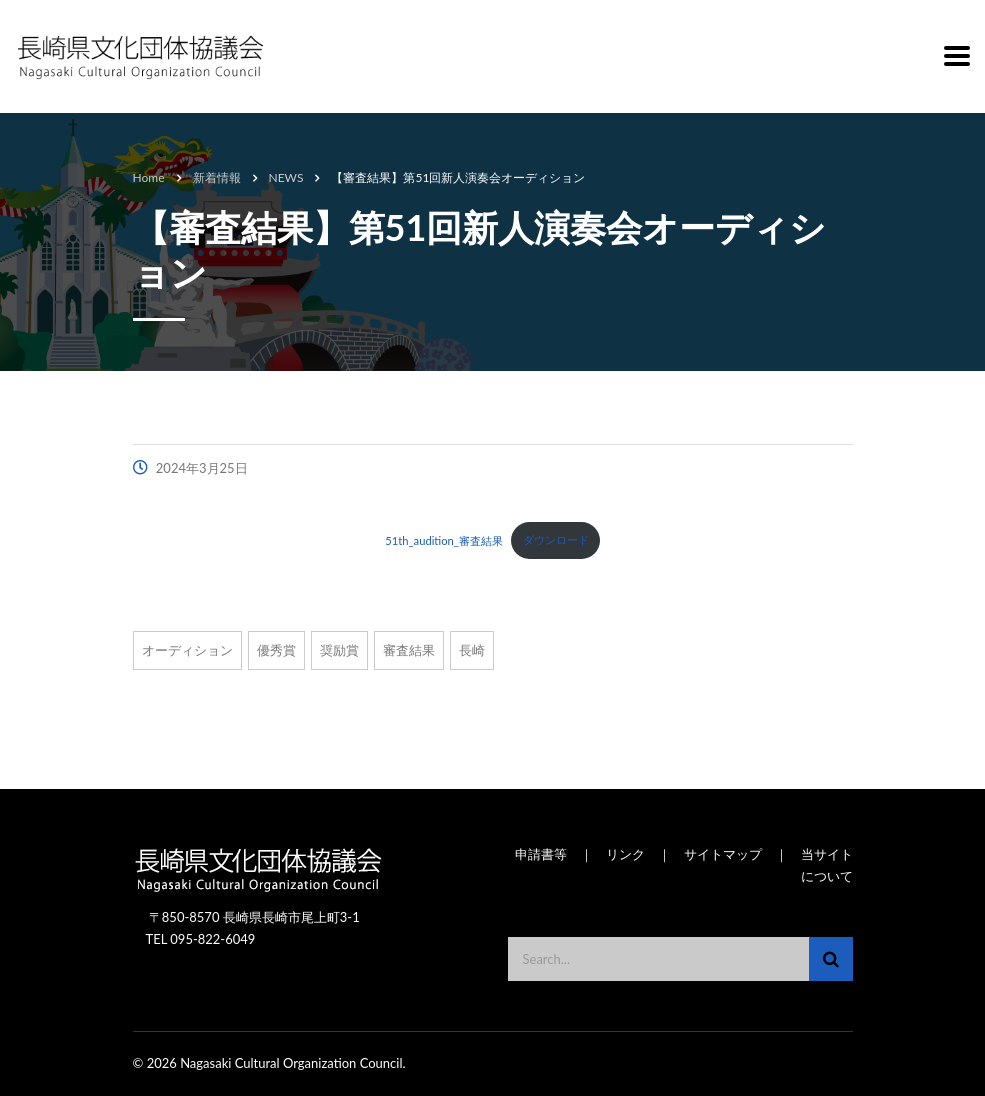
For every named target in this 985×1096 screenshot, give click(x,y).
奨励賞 (339, 650)
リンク (625, 854)
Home (149, 177)
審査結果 (409, 650)
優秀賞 (276, 650)
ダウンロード (556, 539)
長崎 (472, 650)
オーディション (187, 650)
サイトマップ (723, 854)
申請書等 (541, 854)
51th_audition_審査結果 (444, 539)
